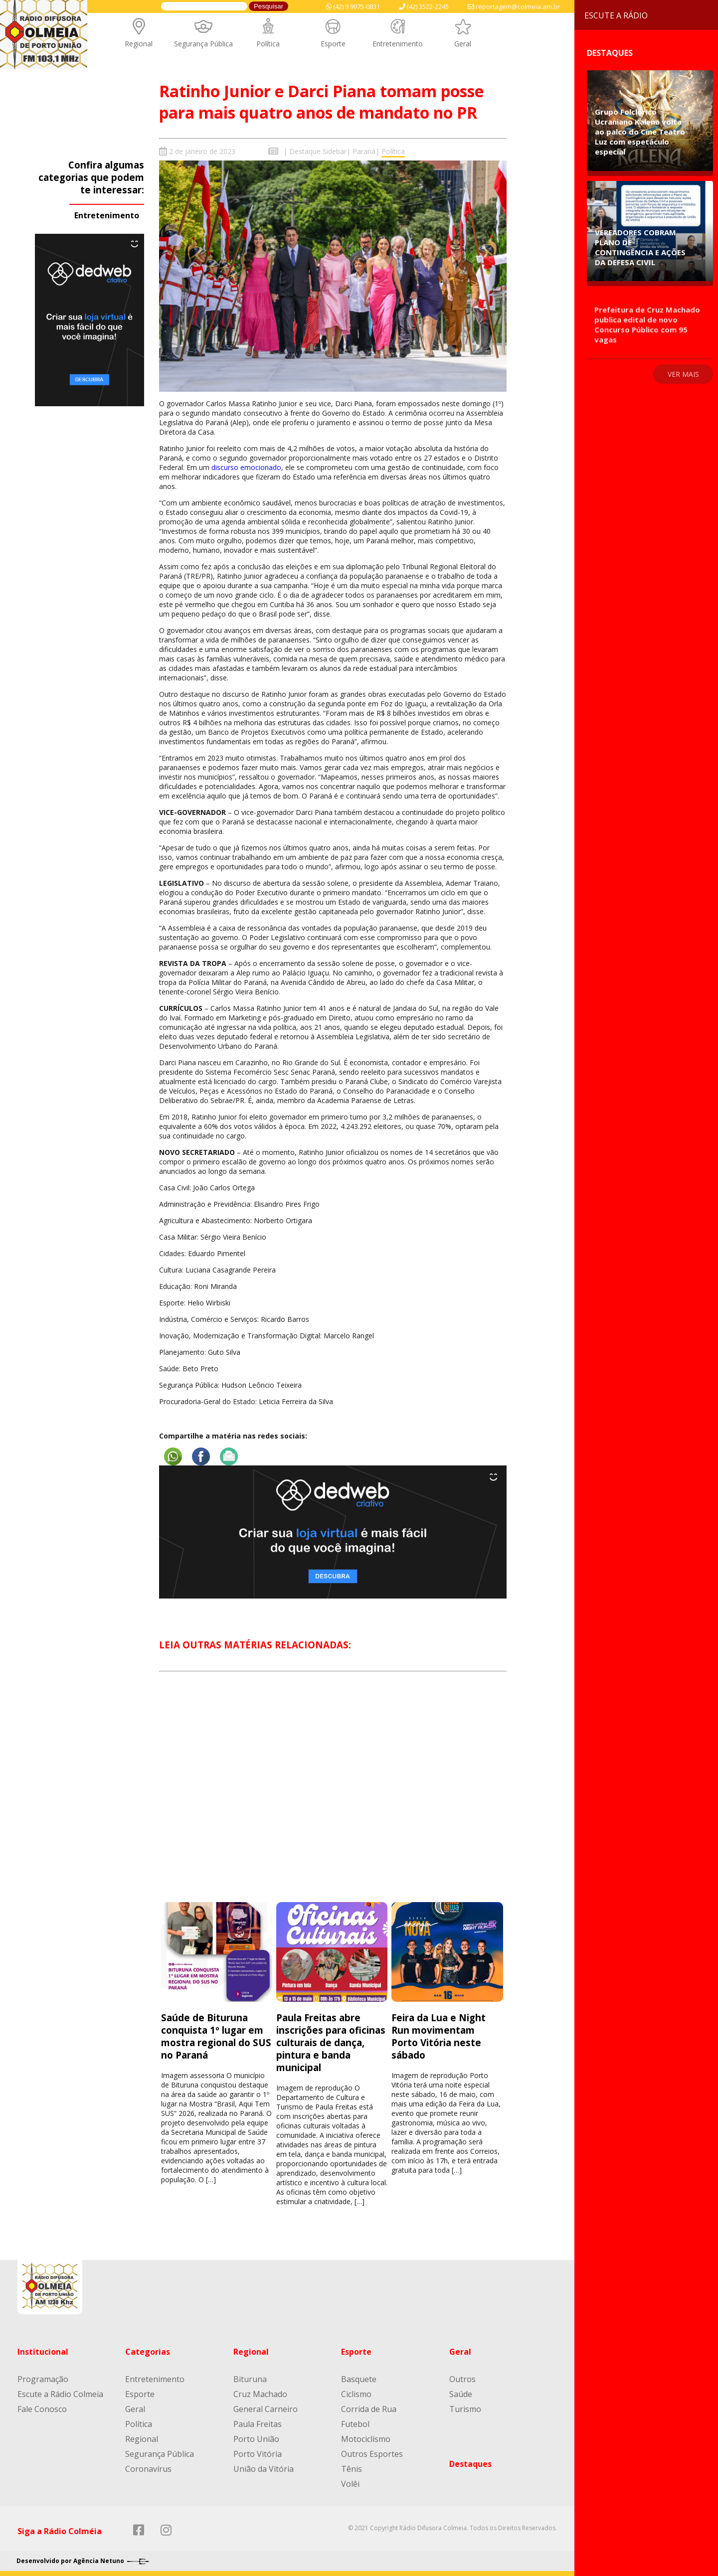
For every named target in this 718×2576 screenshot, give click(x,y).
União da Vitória (263, 2468)
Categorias (147, 2351)
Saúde (460, 2394)
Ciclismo (356, 2394)
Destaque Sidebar (318, 151)
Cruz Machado (260, 2394)
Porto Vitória (257, 2453)
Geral (462, 43)
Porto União (256, 2438)
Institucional (42, 2351)
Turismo (465, 2409)
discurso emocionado (246, 467)
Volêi (350, 2483)
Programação (42, 2379)
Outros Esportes (372, 2453)
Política (268, 43)
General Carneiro (265, 2409)
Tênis (351, 2468)
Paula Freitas (257, 2423)
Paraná (364, 151)
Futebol (355, 2423)
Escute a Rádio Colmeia (60, 2394)
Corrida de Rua (368, 2409)
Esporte (333, 43)
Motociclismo (365, 2438)
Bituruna (250, 2379)
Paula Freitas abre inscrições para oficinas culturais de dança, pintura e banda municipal (330, 2042)
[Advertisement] (333, 1796)
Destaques (470, 2463)
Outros (462, 2379)
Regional (139, 43)
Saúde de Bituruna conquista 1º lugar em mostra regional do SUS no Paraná (216, 2036)
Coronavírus (148, 2468)
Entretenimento (397, 43)
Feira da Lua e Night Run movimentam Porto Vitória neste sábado (438, 2036)
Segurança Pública (203, 43)
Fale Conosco (42, 2409)
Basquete (358, 2379)
